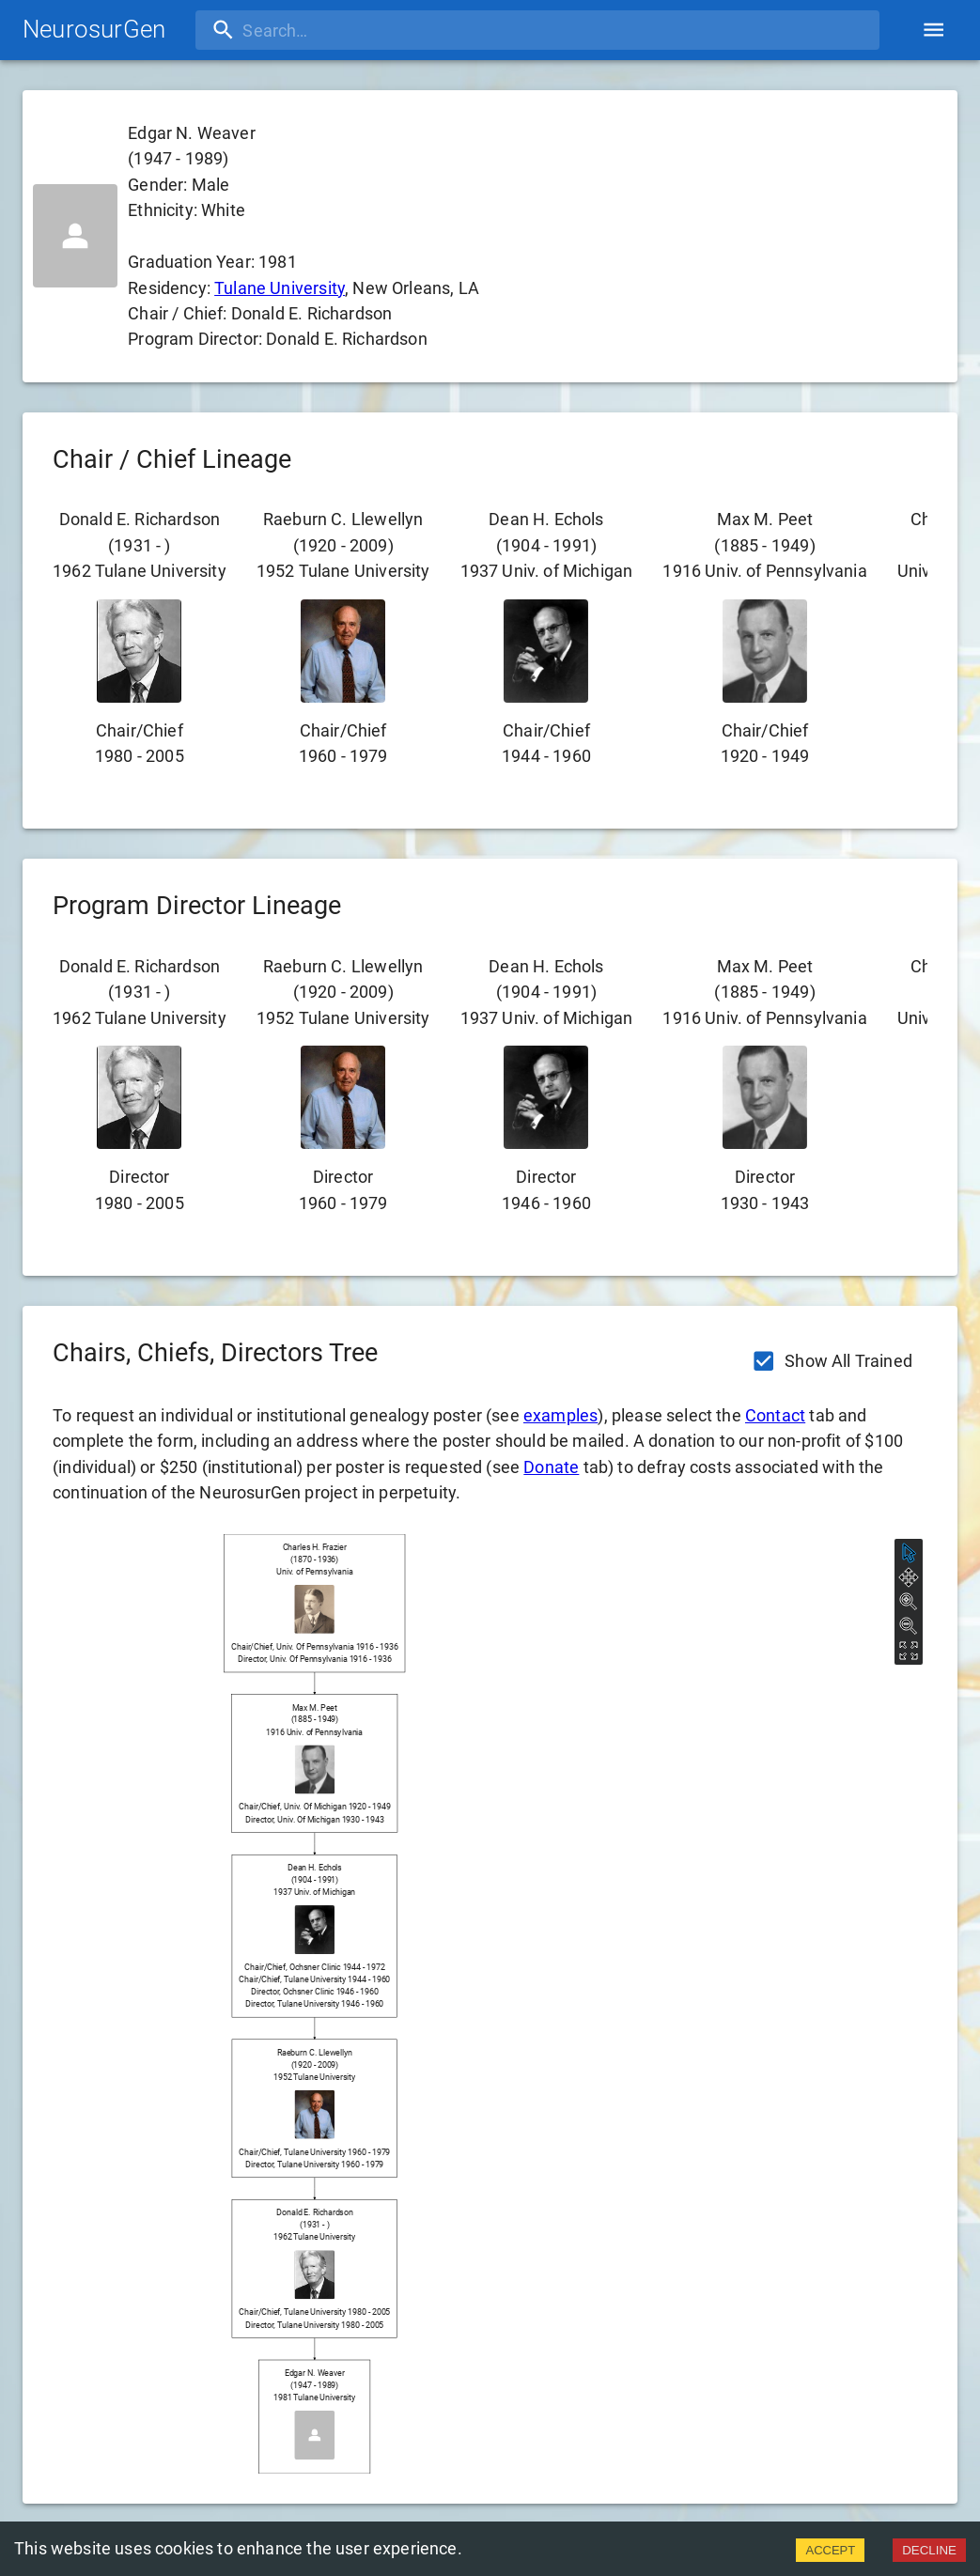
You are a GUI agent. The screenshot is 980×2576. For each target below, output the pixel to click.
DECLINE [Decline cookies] (929, 2550)
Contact (775, 1415)
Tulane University (279, 288)
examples (560, 1415)
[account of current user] (933, 30)
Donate (551, 1467)
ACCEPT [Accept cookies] (830, 2550)
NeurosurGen (94, 29)
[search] (316, 30)
